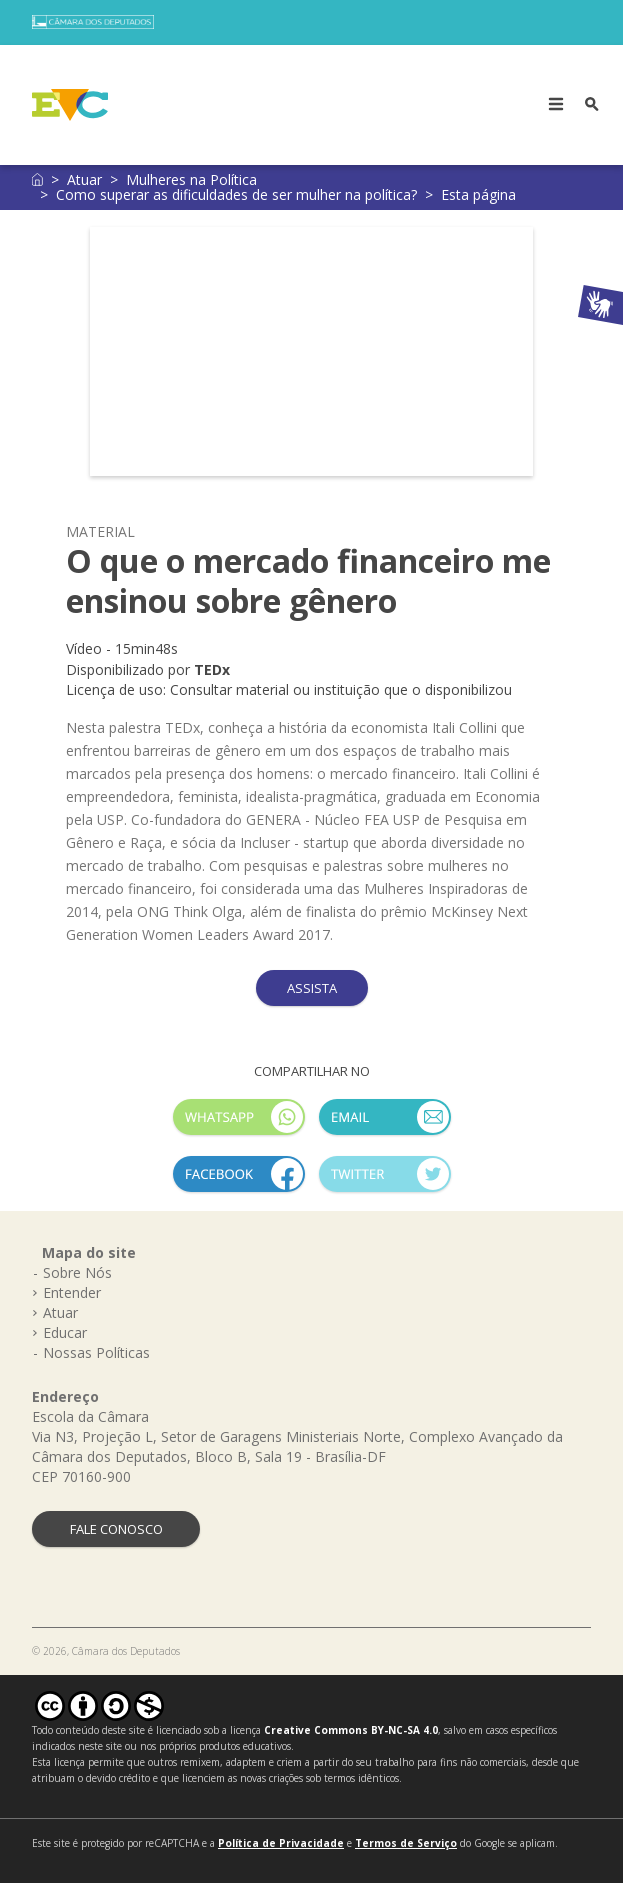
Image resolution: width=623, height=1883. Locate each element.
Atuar (84, 179)
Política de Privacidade (281, 1843)
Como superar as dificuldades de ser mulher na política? (236, 194)
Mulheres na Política (191, 179)
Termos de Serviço (406, 1843)
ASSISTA (312, 988)
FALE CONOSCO (116, 1529)
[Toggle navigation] (556, 105)
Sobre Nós (77, 1272)
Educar (65, 1332)
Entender (72, 1292)
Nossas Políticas (96, 1352)
